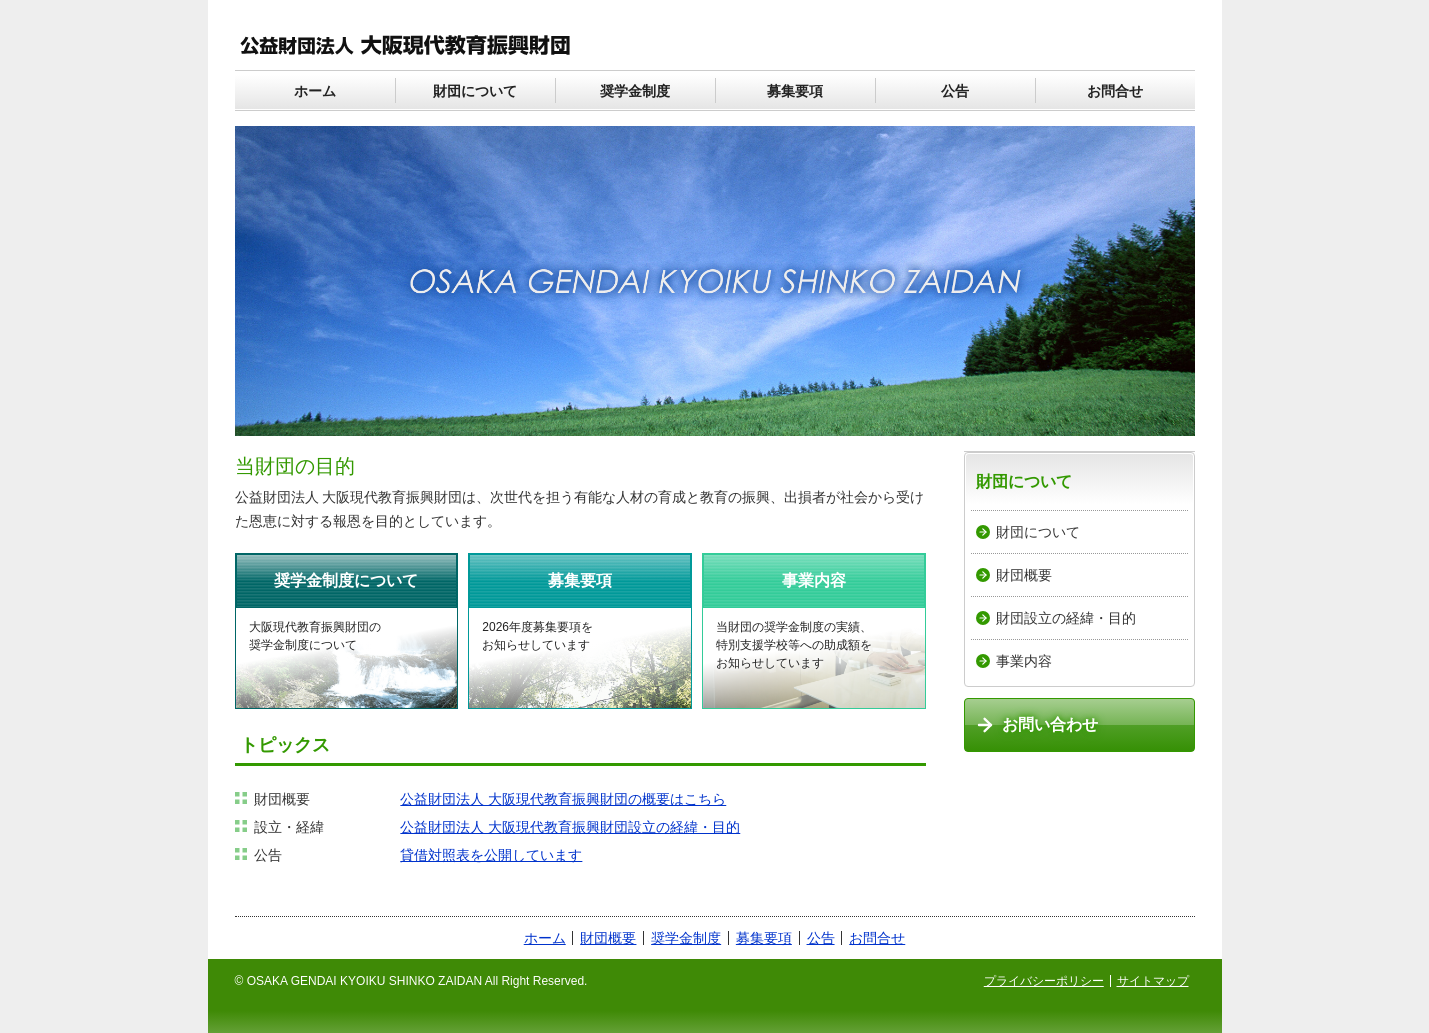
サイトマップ (1153, 981)
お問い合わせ (1050, 724)
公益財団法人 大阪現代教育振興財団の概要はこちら (563, 799)
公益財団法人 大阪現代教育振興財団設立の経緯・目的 (570, 827)
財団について (475, 91)
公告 (955, 91)
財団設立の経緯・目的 (1066, 618)
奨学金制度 (635, 91)
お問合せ (1115, 91)
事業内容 (1024, 661)
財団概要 (1024, 575)
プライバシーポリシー (1044, 981)
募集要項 (795, 91)
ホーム (315, 91)
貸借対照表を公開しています (491, 855)
